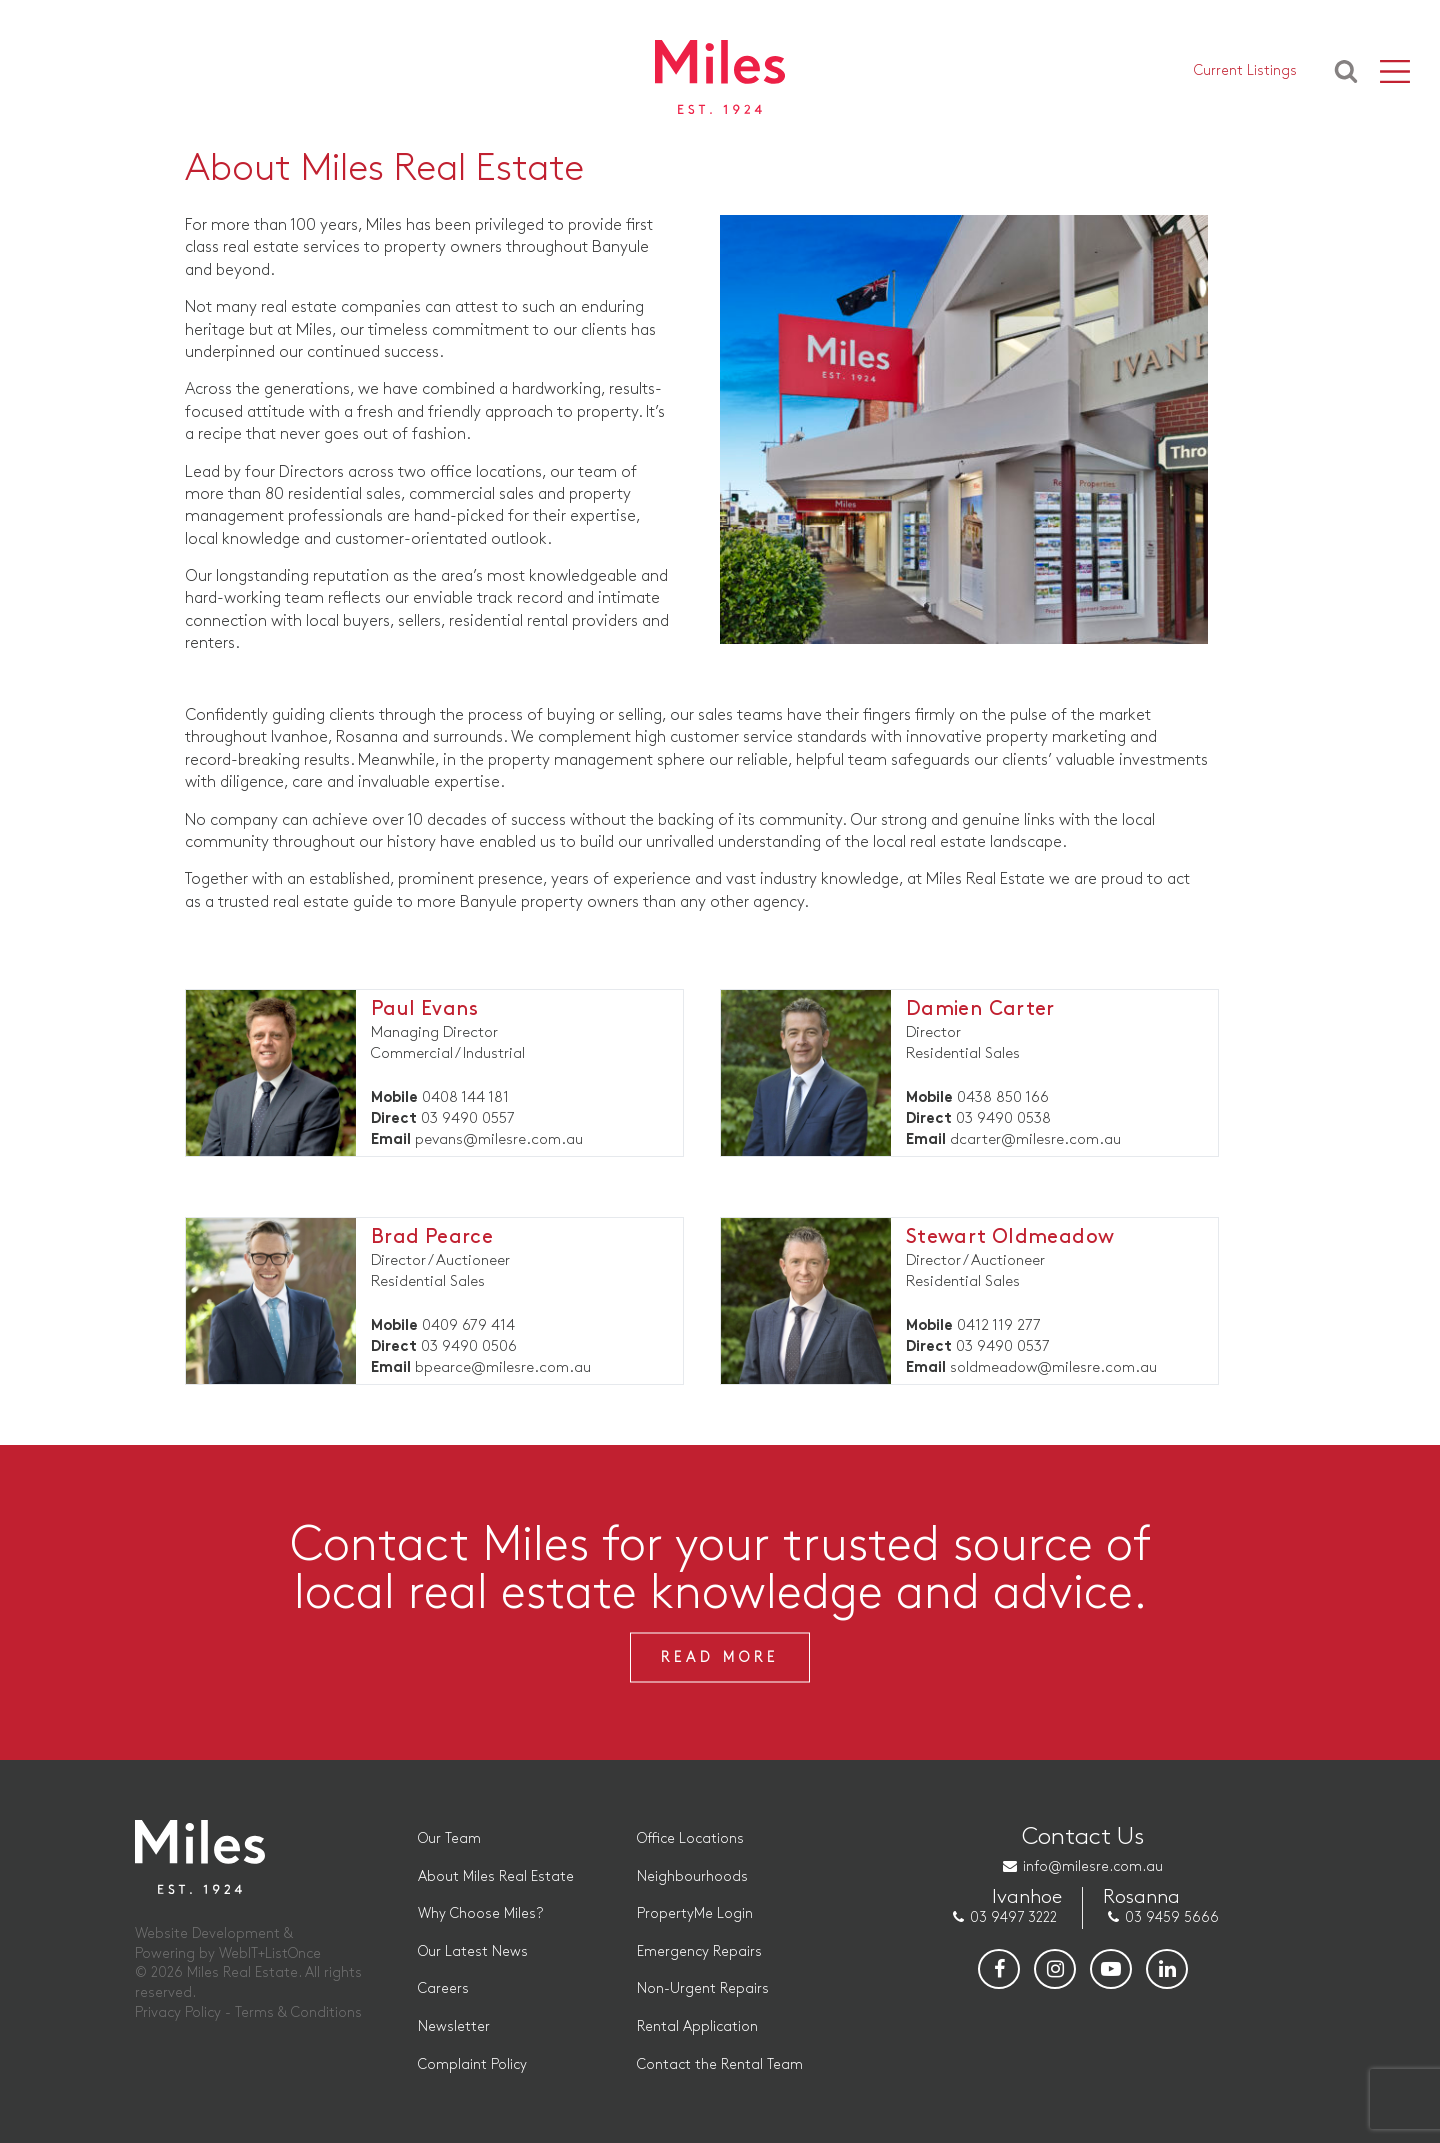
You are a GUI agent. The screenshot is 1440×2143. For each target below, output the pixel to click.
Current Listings (1245, 70)
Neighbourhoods (692, 1876)
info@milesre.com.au (1093, 1866)
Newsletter (454, 2026)
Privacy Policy (178, 2012)
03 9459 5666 (1172, 1917)
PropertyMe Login (695, 1913)
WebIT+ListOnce (270, 1953)
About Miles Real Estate (496, 1876)
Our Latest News (473, 1951)
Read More (720, 1657)
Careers (443, 1988)
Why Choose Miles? (480, 1913)
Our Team (449, 1838)
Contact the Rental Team (720, 2064)
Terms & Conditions (298, 2012)
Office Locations (690, 1838)
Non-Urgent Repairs (703, 1988)
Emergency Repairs (699, 1951)
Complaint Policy (472, 2064)
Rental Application (697, 2026)
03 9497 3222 (1013, 1917)
